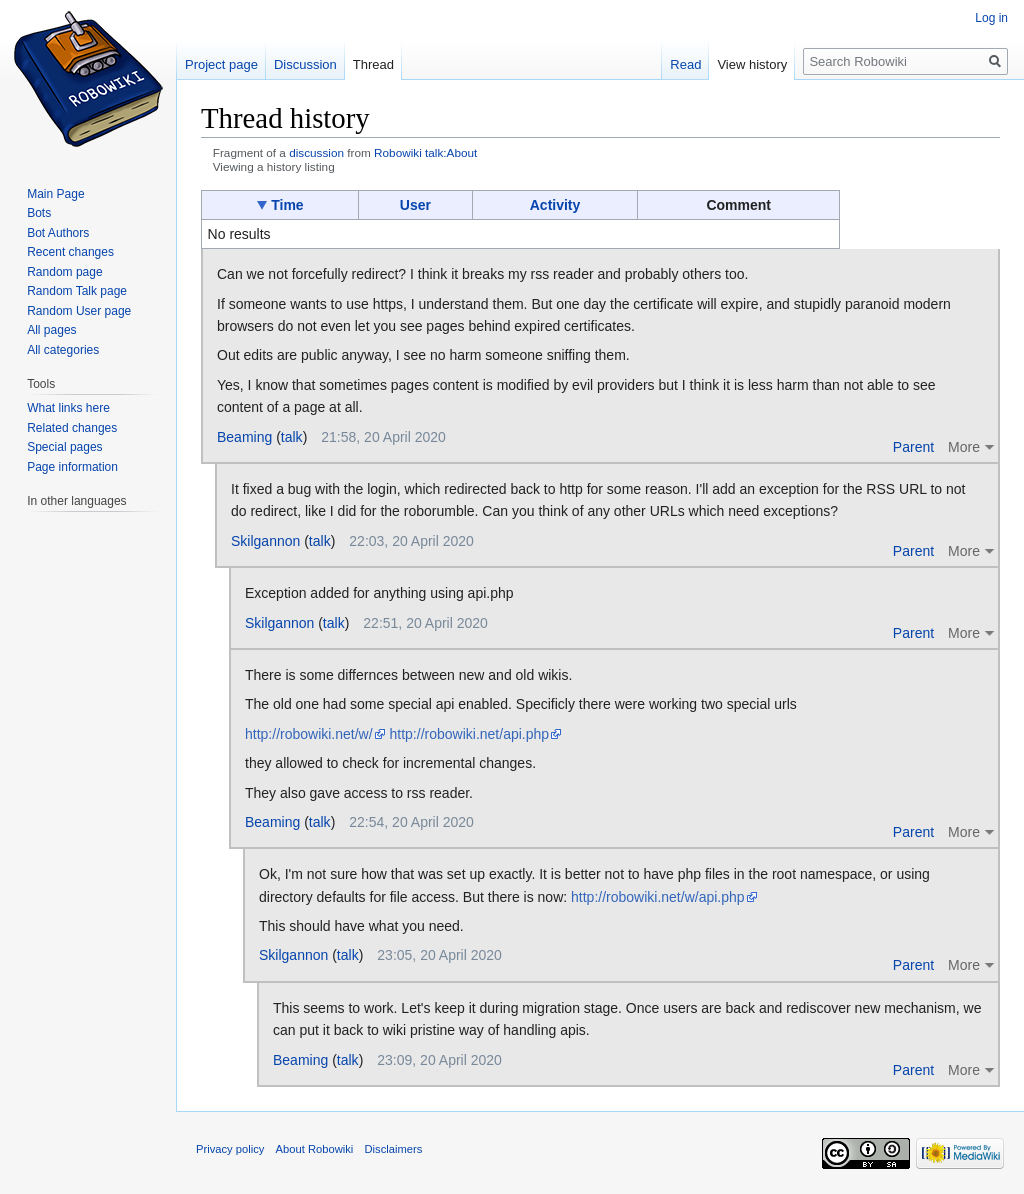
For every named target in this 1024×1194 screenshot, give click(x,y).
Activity (555, 205)
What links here (68, 408)
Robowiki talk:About (425, 152)
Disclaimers (394, 1149)
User (415, 205)
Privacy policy (230, 1149)
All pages (51, 330)
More (964, 447)
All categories (63, 350)
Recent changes (70, 252)
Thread (373, 64)
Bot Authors (58, 233)
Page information (72, 467)
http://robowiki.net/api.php (470, 734)
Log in (991, 18)
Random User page (79, 311)
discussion (316, 152)
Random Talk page (77, 291)
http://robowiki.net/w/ (309, 734)
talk (292, 437)
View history (752, 64)
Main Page (55, 194)
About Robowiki (315, 1149)
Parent (913, 447)
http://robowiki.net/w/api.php (658, 897)
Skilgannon (265, 541)
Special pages (64, 447)
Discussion (305, 64)
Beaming (244, 437)
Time (287, 205)
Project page (221, 64)
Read (685, 64)
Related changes (72, 428)
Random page (64, 272)
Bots (39, 213)
